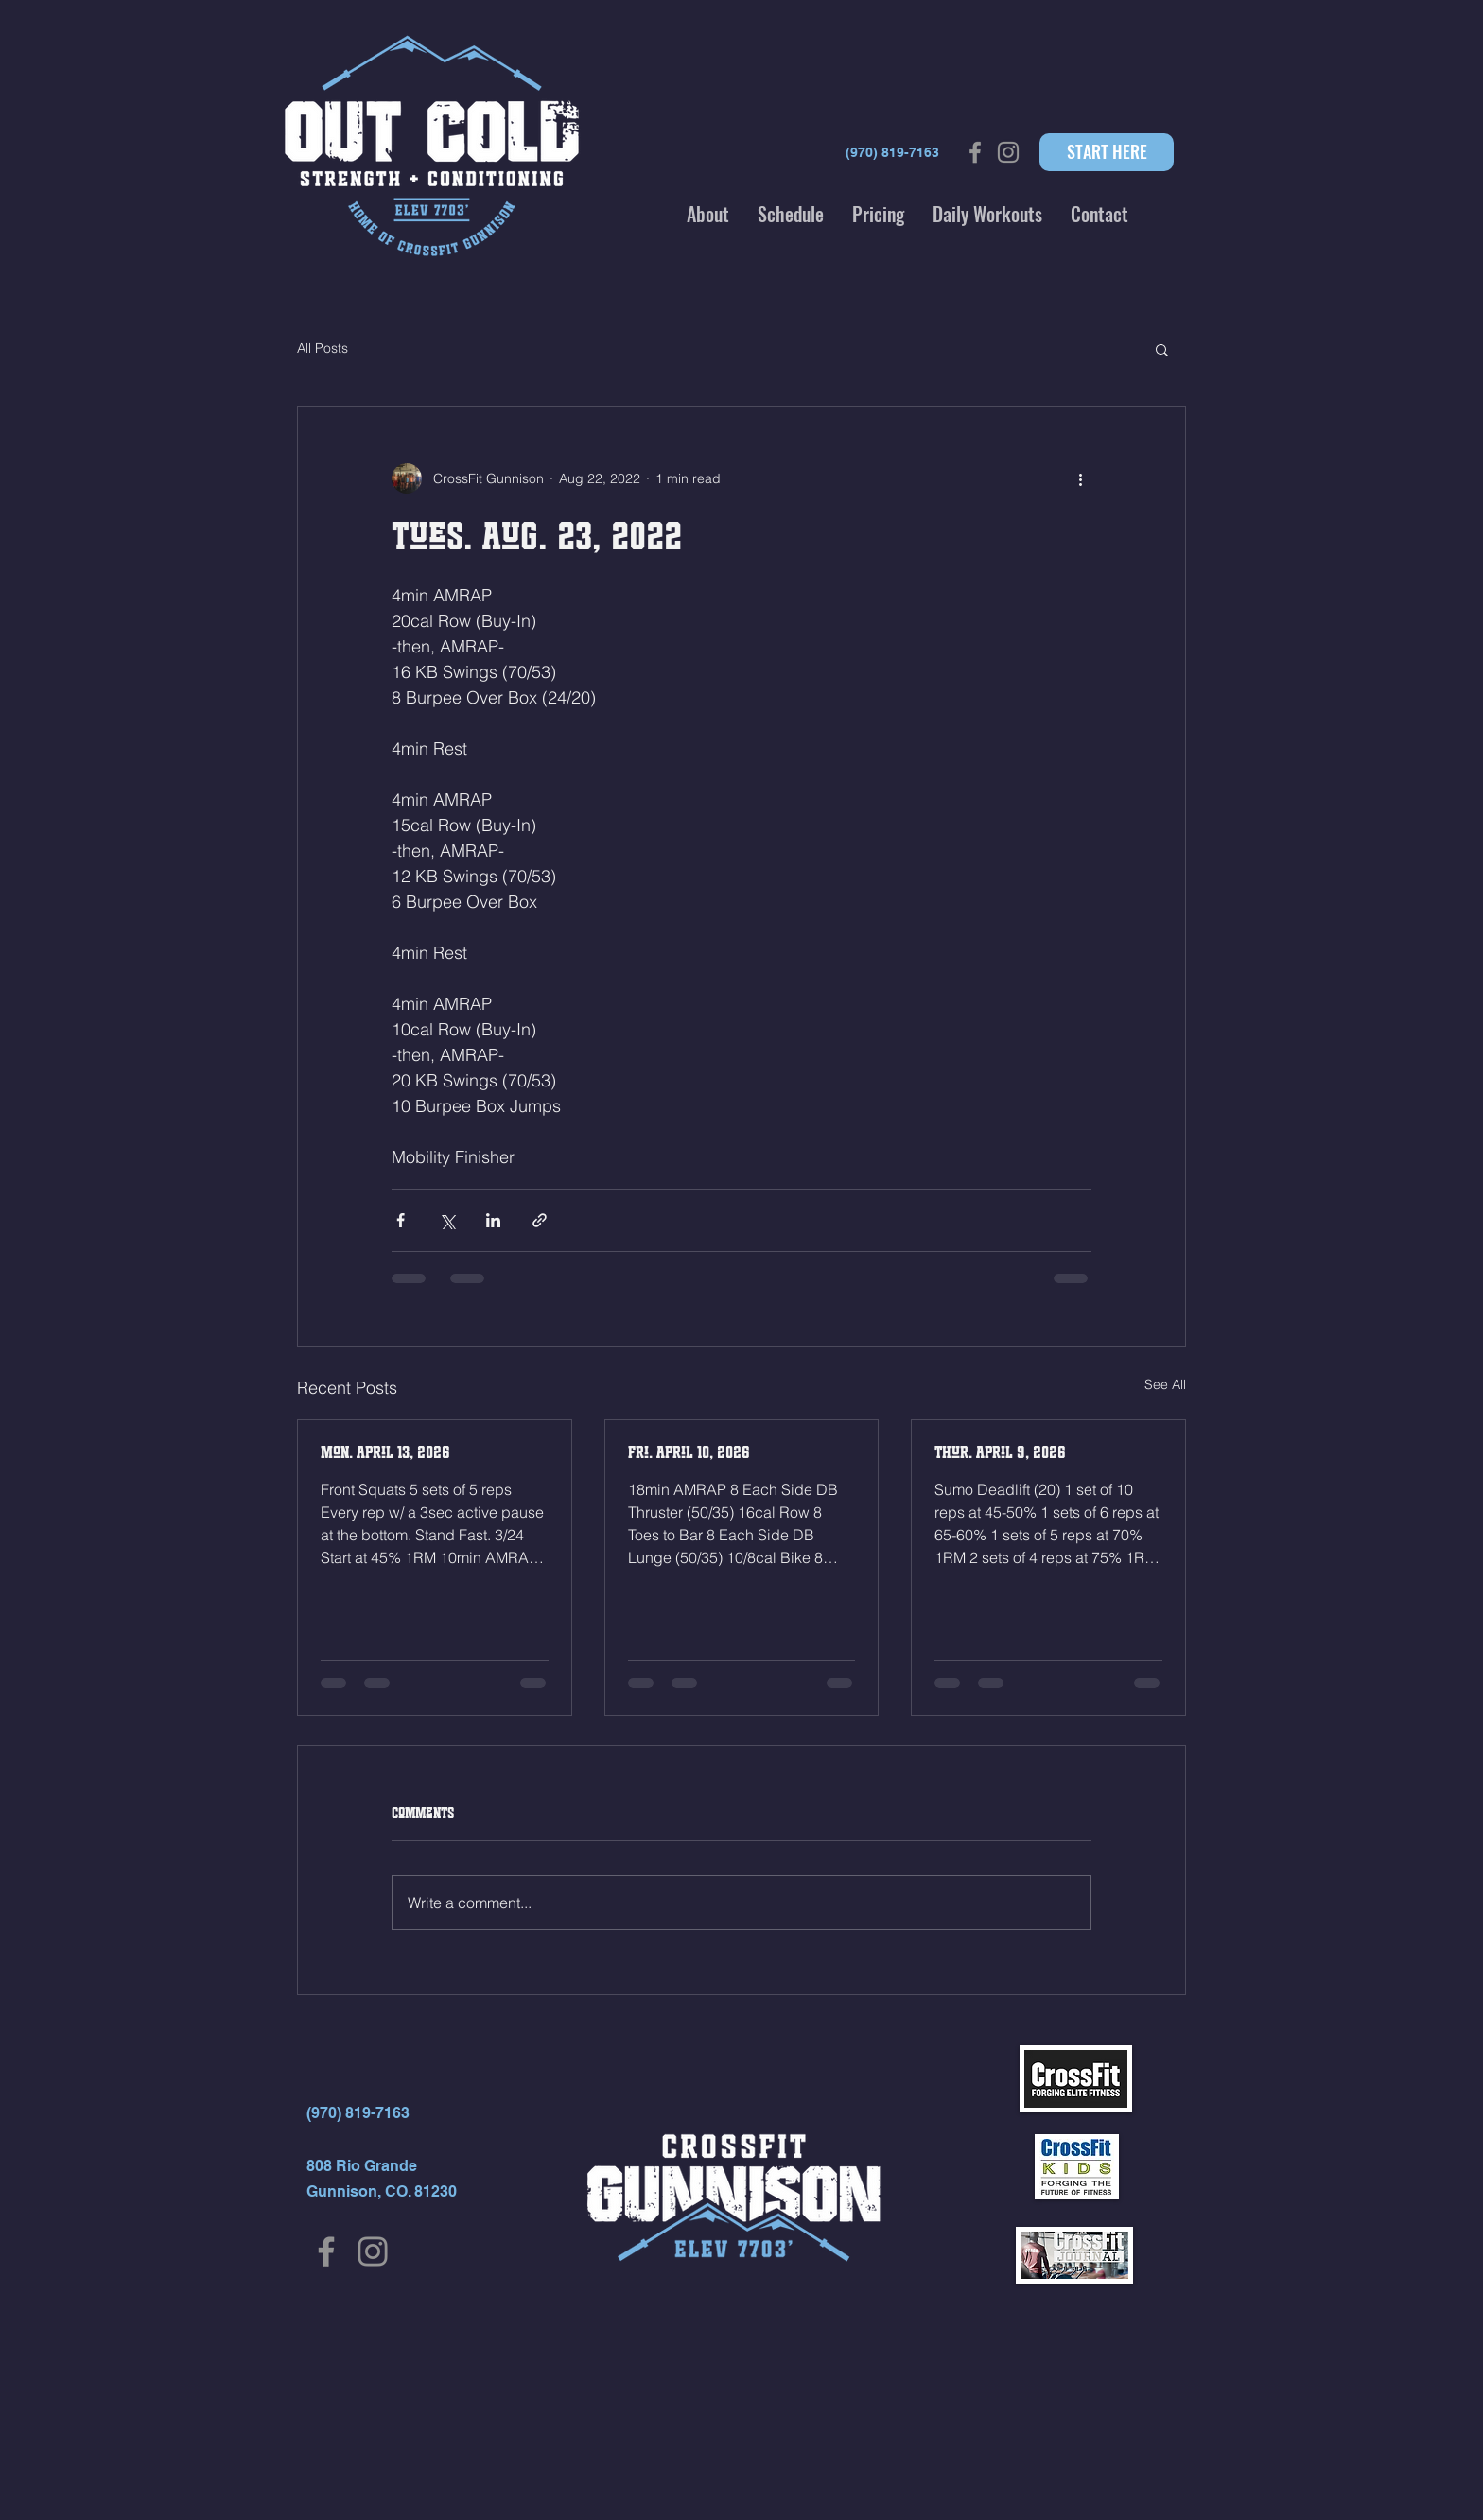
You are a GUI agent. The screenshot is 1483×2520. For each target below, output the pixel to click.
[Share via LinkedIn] (493, 1220)
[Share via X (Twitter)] (447, 1220)
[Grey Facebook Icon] (975, 152)
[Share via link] (540, 1220)
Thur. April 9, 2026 (1000, 1452)
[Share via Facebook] (401, 1220)
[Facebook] (326, 2251)
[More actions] (1080, 478)
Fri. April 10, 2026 (689, 1452)
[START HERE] (1106, 152)
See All (1165, 1384)
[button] (707, 214)
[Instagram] (373, 2251)
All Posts (322, 347)
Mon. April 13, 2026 (385, 1452)
